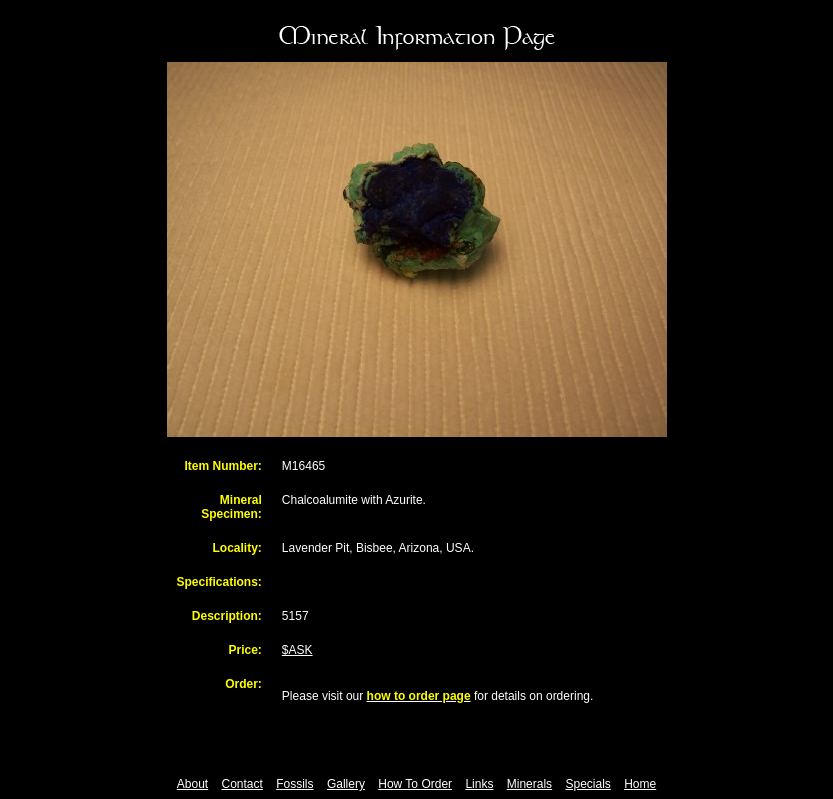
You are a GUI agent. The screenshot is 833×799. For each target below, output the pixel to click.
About (192, 784)
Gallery (346, 784)
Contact (242, 784)
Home (640, 784)
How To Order (415, 784)
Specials (587, 784)
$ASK (297, 650)
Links (479, 784)
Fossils (294, 784)
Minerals (529, 784)
